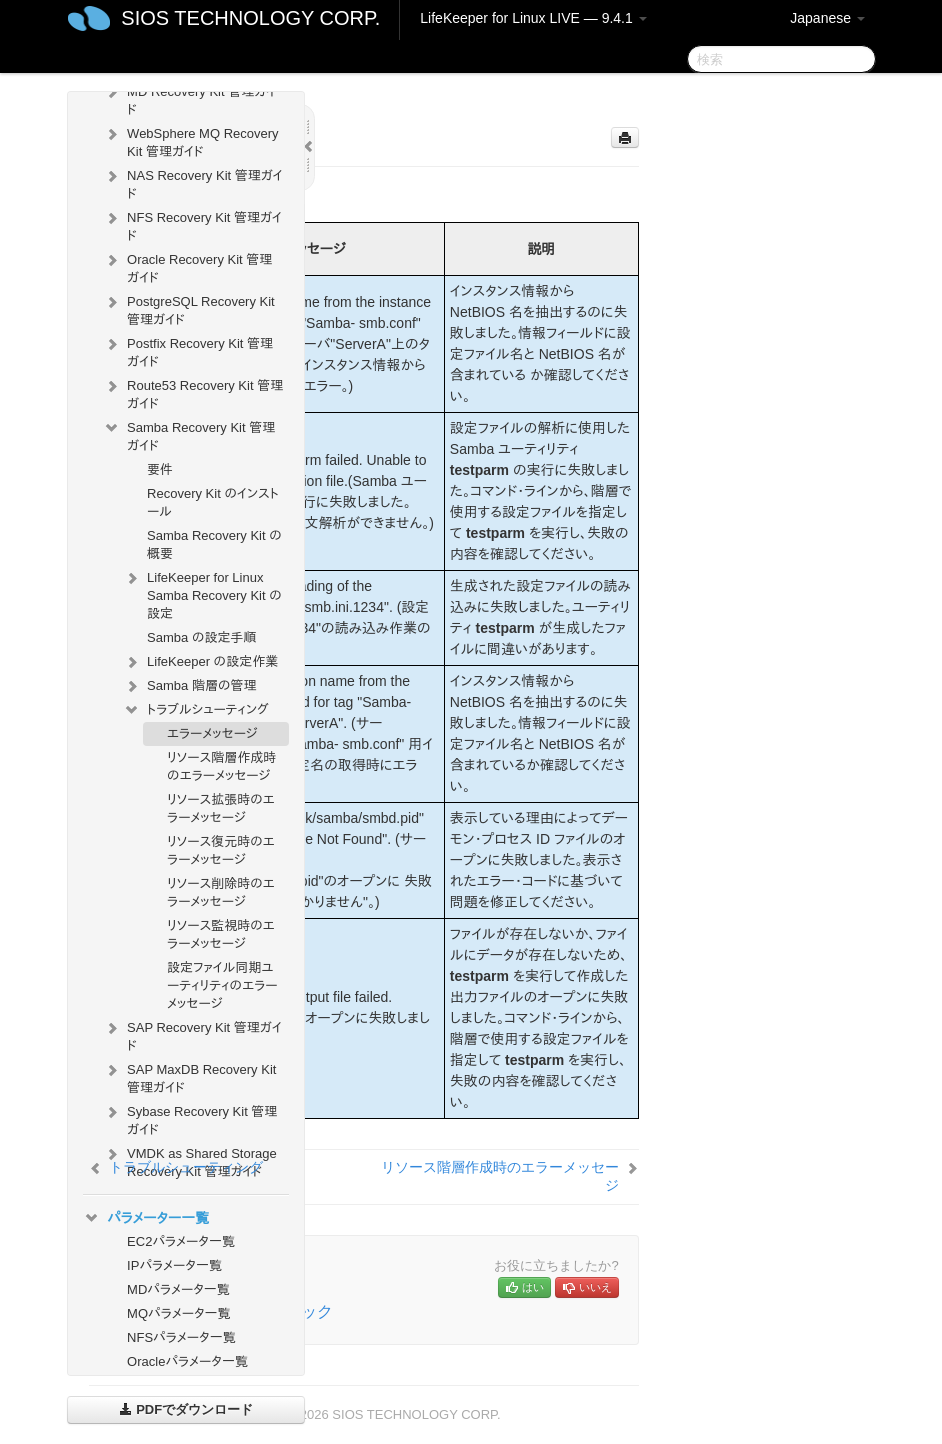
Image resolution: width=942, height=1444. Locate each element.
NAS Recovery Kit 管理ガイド (193, 182)
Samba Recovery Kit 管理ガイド (189, 434)
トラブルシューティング (196, 710)
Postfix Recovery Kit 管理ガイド (188, 350)
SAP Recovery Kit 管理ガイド (192, 1034)
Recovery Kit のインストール (213, 502)
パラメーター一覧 (146, 1218)
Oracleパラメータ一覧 (187, 1361)
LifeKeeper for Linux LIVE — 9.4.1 (533, 18)
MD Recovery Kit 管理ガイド (189, 98)
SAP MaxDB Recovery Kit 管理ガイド (189, 1076)
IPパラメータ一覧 (174, 1265)
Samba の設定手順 (201, 637)
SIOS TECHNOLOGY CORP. (250, 18)
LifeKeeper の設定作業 (200, 662)
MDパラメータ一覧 (178, 1289)
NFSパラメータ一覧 (181, 1337)
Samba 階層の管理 (189, 686)
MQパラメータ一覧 (179, 1313)
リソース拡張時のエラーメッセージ (221, 808)
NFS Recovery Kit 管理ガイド (192, 224)
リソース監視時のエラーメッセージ (221, 934)
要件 (160, 469)
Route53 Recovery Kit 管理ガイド (193, 392)
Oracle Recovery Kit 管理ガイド (187, 266)
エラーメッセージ (212, 733)
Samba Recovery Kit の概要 (214, 544)
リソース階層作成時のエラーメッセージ (221, 766)
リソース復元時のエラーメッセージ (221, 850)
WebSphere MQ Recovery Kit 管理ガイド (191, 140)
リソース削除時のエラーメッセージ (221, 892)
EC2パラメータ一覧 (181, 1241)
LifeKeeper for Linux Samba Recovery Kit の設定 (202, 593)
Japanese (827, 18)
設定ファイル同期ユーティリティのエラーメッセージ (222, 985)
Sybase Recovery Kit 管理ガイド (190, 1118)
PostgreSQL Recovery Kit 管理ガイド (189, 308)
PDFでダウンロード (186, 1409)
